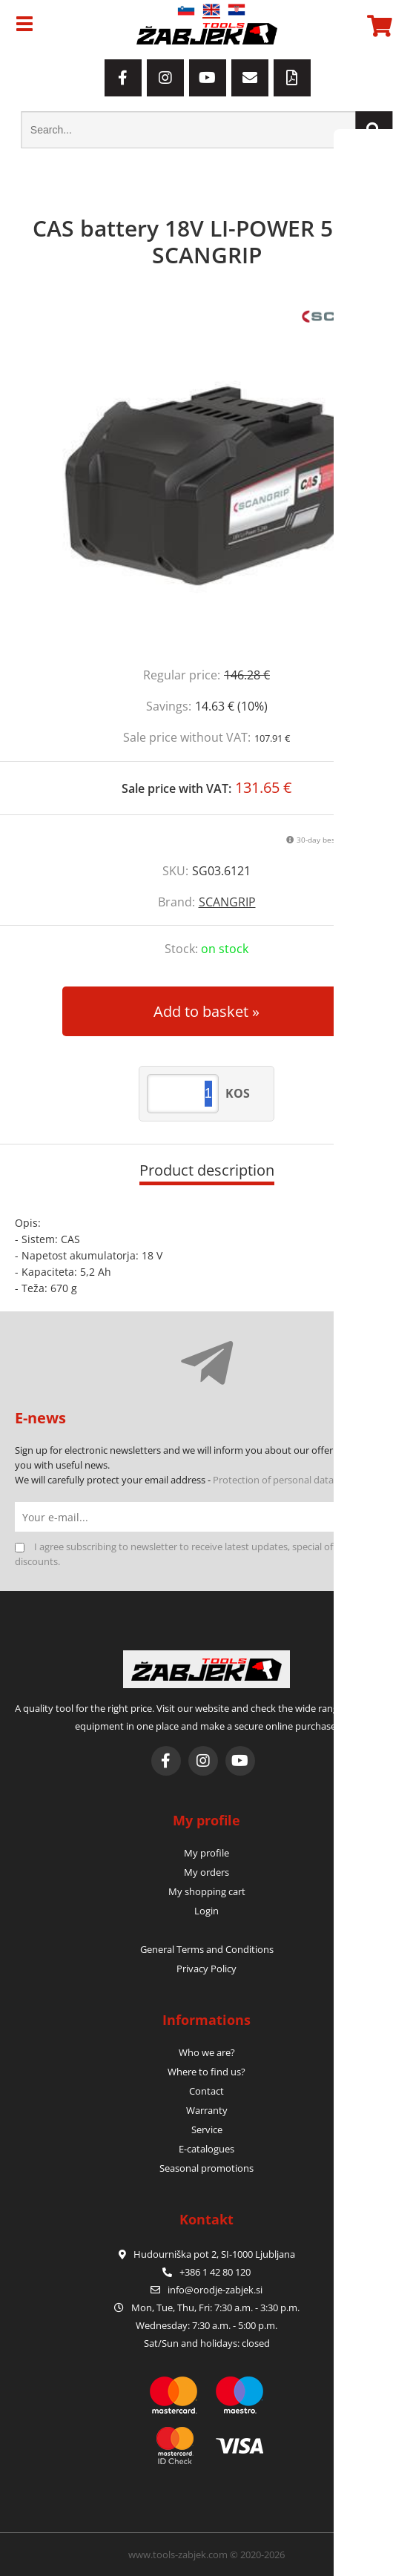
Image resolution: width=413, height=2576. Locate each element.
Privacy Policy (206, 1968)
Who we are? (207, 2052)
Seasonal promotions (206, 2168)
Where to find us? (206, 2071)
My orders (206, 1872)
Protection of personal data (273, 1479)
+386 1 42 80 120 (206, 2272)
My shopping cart (206, 1891)
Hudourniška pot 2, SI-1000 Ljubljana (207, 2254)
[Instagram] (165, 77)
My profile (206, 1852)
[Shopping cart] (377, 26)
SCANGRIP (227, 902)
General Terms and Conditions (207, 1949)
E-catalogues (206, 2148)
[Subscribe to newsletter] (383, 1517)
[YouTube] (207, 77)
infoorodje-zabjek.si (215, 2289)
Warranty (207, 2110)
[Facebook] (123, 77)
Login (206, 1910)
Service (206, 2129)
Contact (206, 2091)
